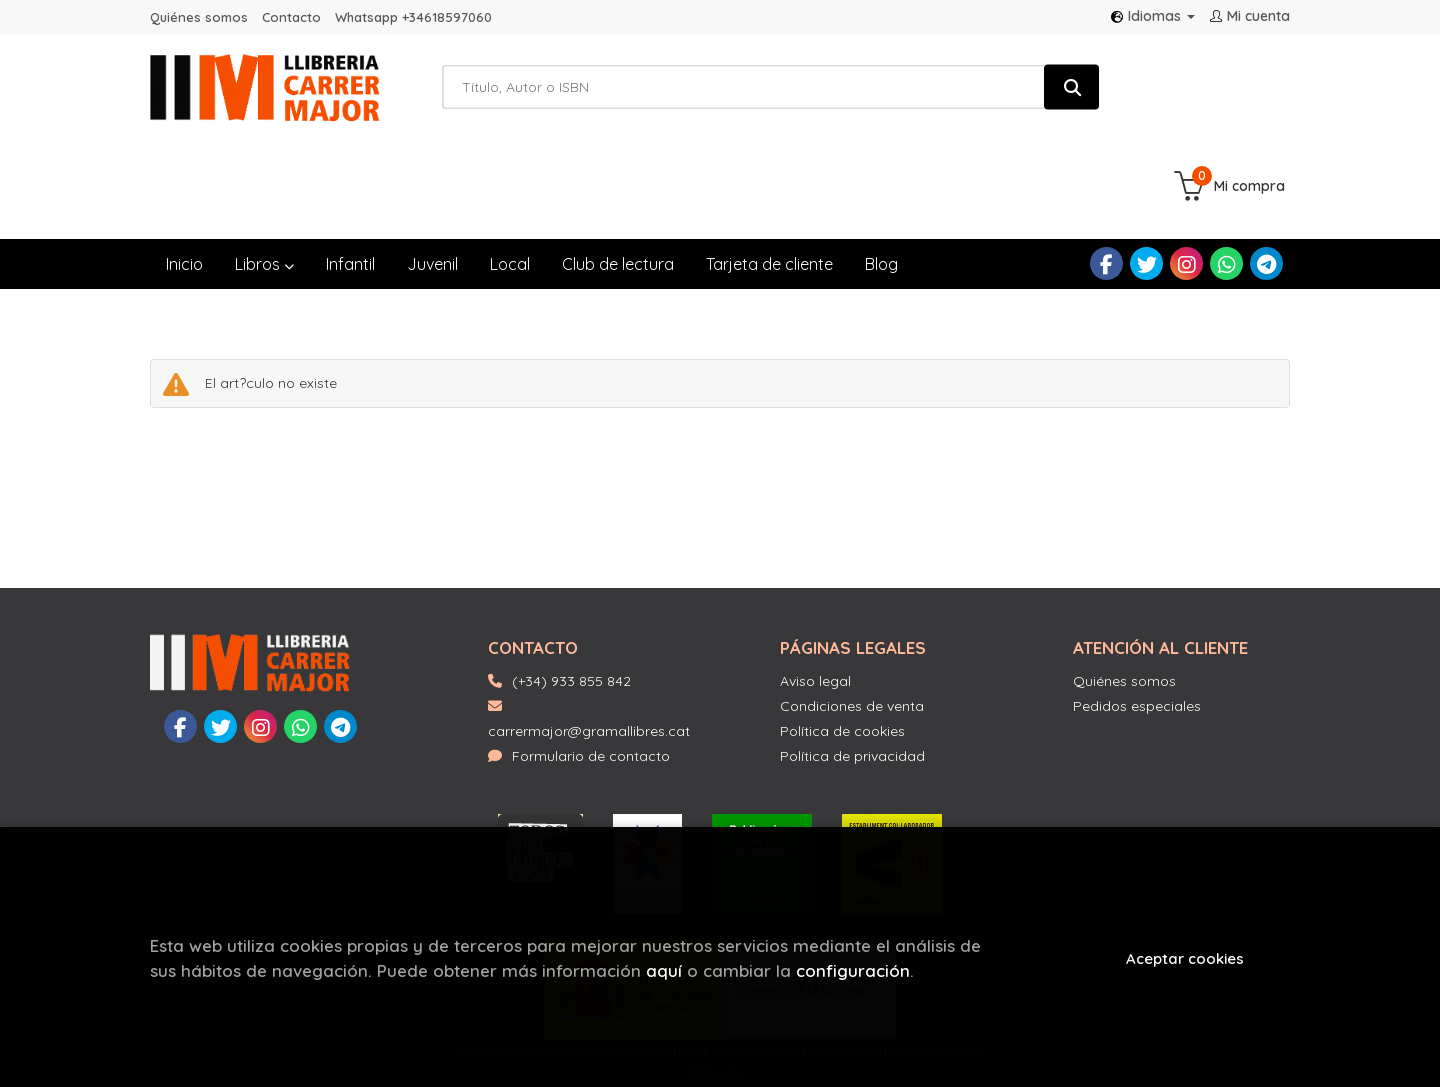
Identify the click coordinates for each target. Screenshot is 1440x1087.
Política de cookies (842, 632)
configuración (853, 970)
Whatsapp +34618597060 (413, 17)
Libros (264, 165)
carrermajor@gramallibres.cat (589, 620)
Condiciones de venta (852, 607)
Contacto (291, 17)
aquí (664, 970)
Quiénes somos (199, 17)
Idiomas (1153, 16)
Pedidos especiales (1137, 607)
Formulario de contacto (579, 657)
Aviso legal (815, 582)
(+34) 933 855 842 (571, 582)
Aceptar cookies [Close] (1185, 958)
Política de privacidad (852, 657)
